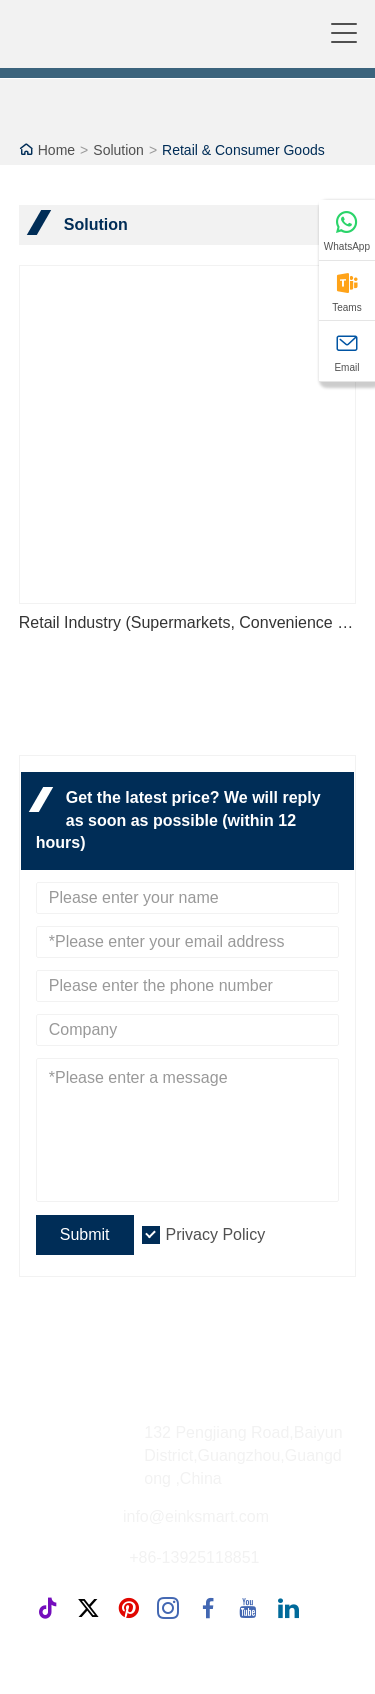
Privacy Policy (216, 1234)
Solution (118, 150)
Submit (85, 1234)
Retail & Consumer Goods (243, 150)
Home (56, 150)
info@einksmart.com (196, 1516)
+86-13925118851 (194, 1557)
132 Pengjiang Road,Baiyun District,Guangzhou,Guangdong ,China (243, 1455)
